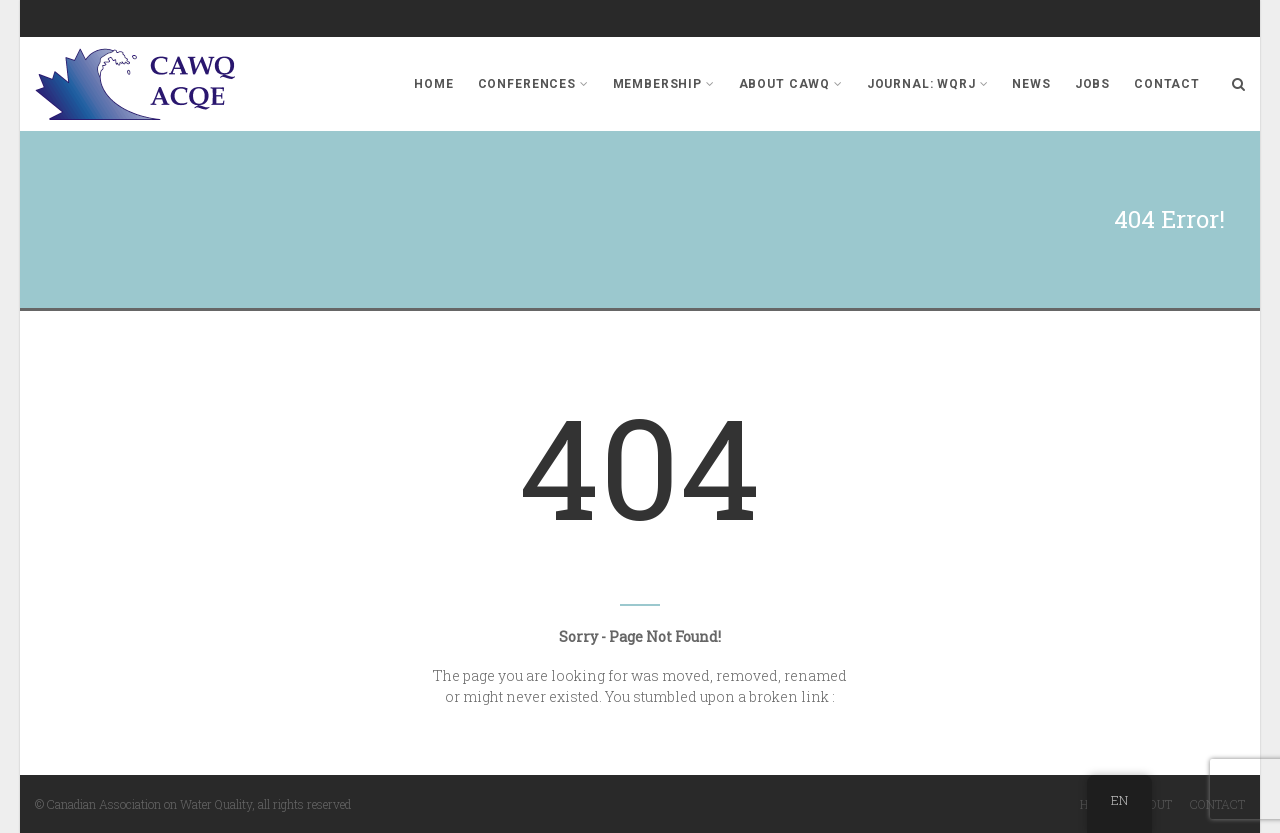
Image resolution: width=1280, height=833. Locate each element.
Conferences (533, 84)
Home (433, 84)
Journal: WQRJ (928, 84)
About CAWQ (791, 84)
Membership (664, 84)
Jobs (1092, 84)
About (1152, 804)
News (1031, 84)
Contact (1167, 84)
